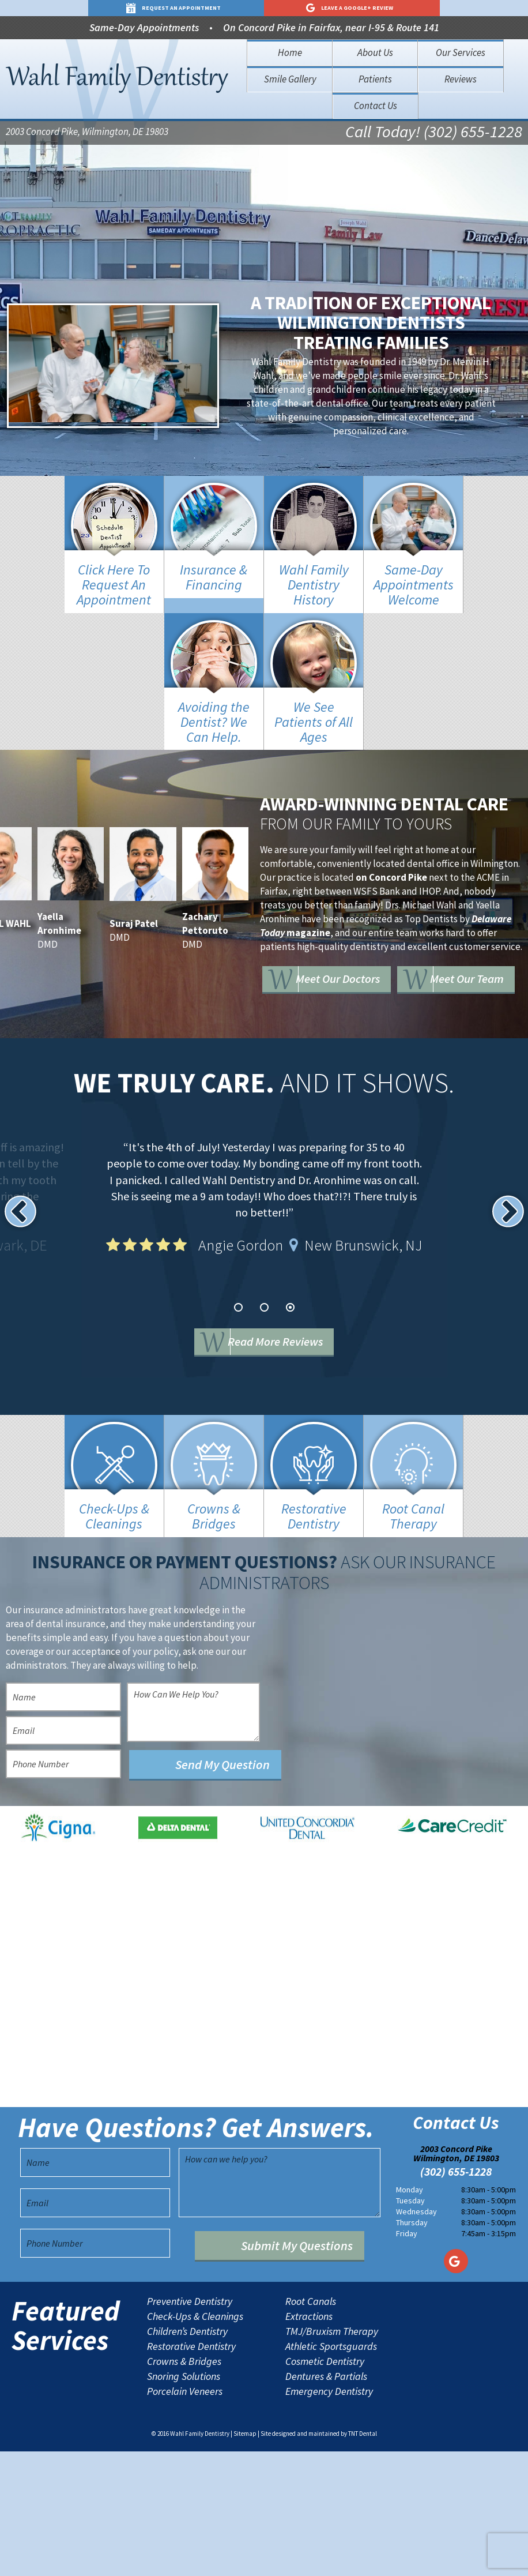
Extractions (309, 2441)
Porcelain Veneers (184, 2516)
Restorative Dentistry (191, 2471)
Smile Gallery (290, 79)
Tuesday (410, 2325)
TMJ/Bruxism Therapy (331, 2456)
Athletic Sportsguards (331, 2471)
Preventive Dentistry (189, 2426)
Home (290, 52)
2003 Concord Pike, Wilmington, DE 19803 (87, 132)
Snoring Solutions (183, 2501)
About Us (375, 52)
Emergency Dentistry (329, 2516)
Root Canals (310, 2426)
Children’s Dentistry (187, 2456)
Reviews (460, 79)
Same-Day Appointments (144, 27)
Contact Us (375, 105)
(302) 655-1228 (456, 2296)
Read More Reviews (281, 1343)
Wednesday (416, 2336)
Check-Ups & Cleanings (195, 2441)
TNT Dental (362, 2558)
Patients (375, 79)
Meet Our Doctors (354, 963)
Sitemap (245, 2558)
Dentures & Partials (326, 2501)
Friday (406, 2358)
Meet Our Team (348, 996)
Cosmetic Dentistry (324, 2486)
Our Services (460, 52)
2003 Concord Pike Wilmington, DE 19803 (456, 2278)
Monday (409, 2314)
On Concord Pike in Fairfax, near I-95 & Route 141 (331, 27)
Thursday (412, 2347)
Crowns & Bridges (184, 2486)
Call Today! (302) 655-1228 (426, 132)
